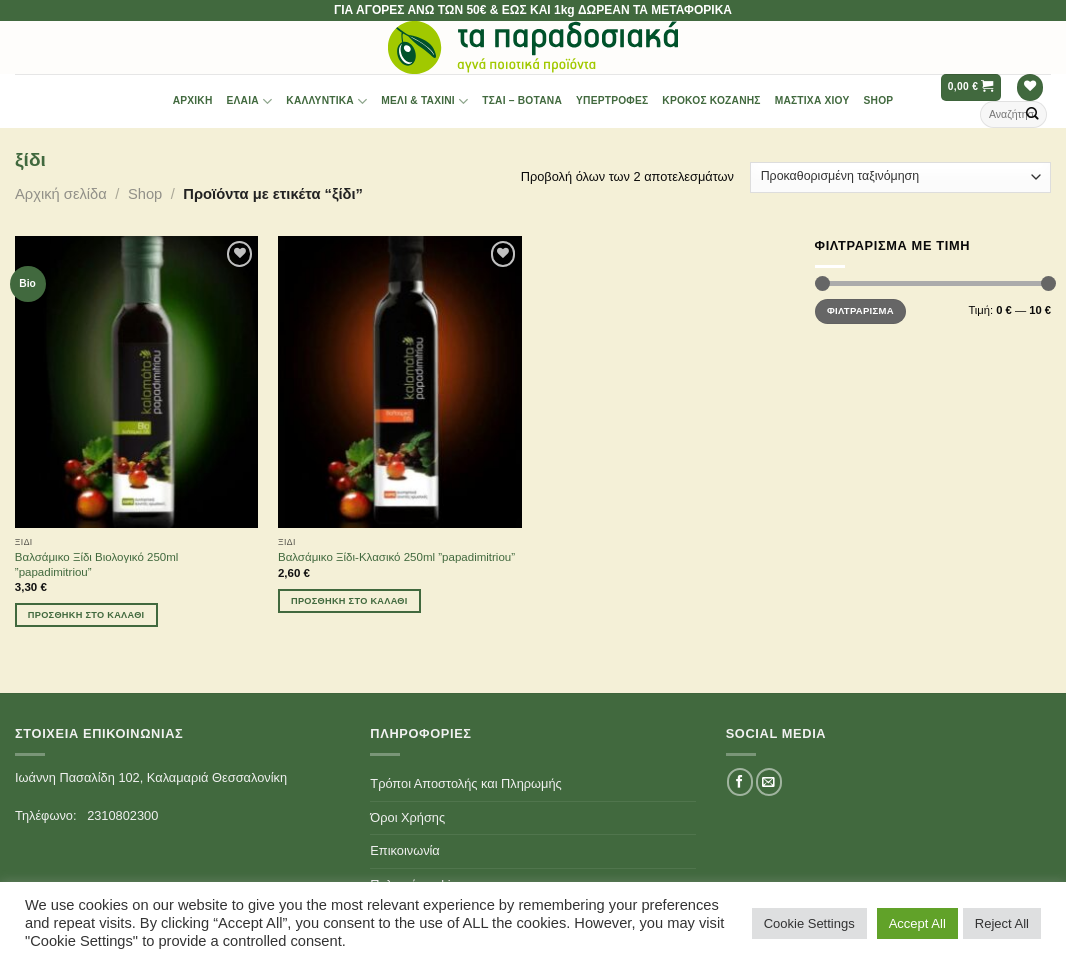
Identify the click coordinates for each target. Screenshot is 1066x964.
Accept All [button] (917, 923)
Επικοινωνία (404, 850)
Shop (879, 100)
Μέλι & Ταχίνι (424, 101)
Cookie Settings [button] (809, 923)
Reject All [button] (1002, 923)
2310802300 (122, 815)
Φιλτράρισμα (860, 310)
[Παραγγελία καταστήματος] (900, 177)
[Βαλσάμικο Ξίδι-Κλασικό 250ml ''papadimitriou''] (400, 382)
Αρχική (193, 100)
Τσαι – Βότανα (522, 100)
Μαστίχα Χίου (812, 100)
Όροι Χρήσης (407, 817)
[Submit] (1033, 114)
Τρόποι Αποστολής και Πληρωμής (465, 783)
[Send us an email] (769, 781)
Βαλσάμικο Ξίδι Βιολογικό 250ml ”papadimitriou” (97, 564)
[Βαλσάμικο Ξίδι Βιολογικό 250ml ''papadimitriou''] (137, 382)
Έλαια (250, 101)
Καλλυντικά (326, 101)
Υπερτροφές (612, 100)
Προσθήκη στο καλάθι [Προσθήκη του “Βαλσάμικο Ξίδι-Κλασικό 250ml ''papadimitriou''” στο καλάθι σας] (349, 601)
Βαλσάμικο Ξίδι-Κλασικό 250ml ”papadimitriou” (396, 557)
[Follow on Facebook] (740, 781)
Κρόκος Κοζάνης (711, 100)
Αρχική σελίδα (61, 194)
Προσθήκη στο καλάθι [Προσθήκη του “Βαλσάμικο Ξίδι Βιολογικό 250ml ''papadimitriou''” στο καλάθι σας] (86, 615)
